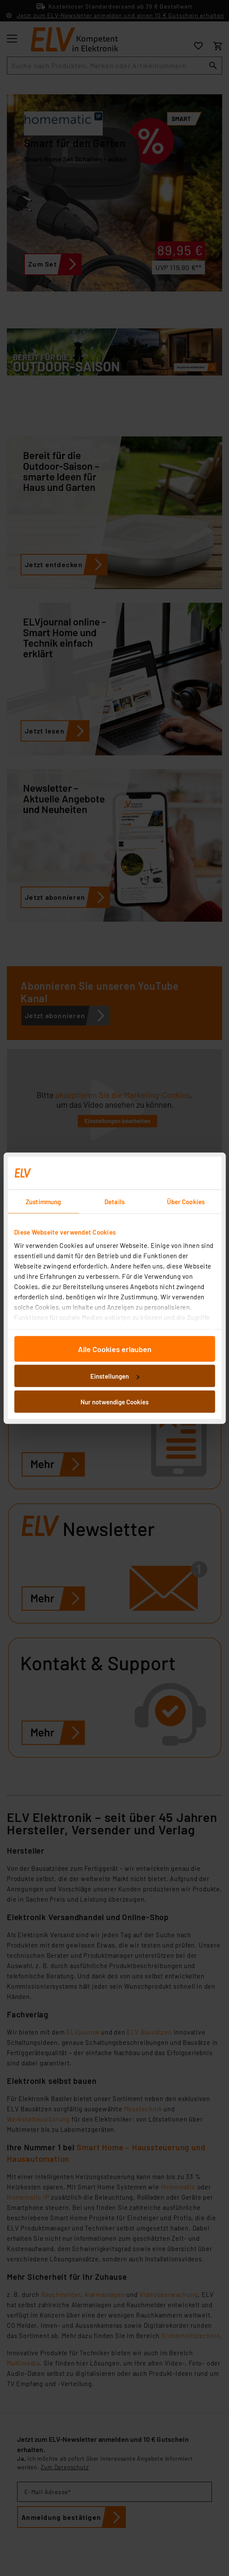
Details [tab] (114, 1201)
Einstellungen (114, 1376)
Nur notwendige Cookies (114, 1401)
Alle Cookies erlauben (115, 1348)
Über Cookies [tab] (186, 1201)
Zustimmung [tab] (43, 1201)
